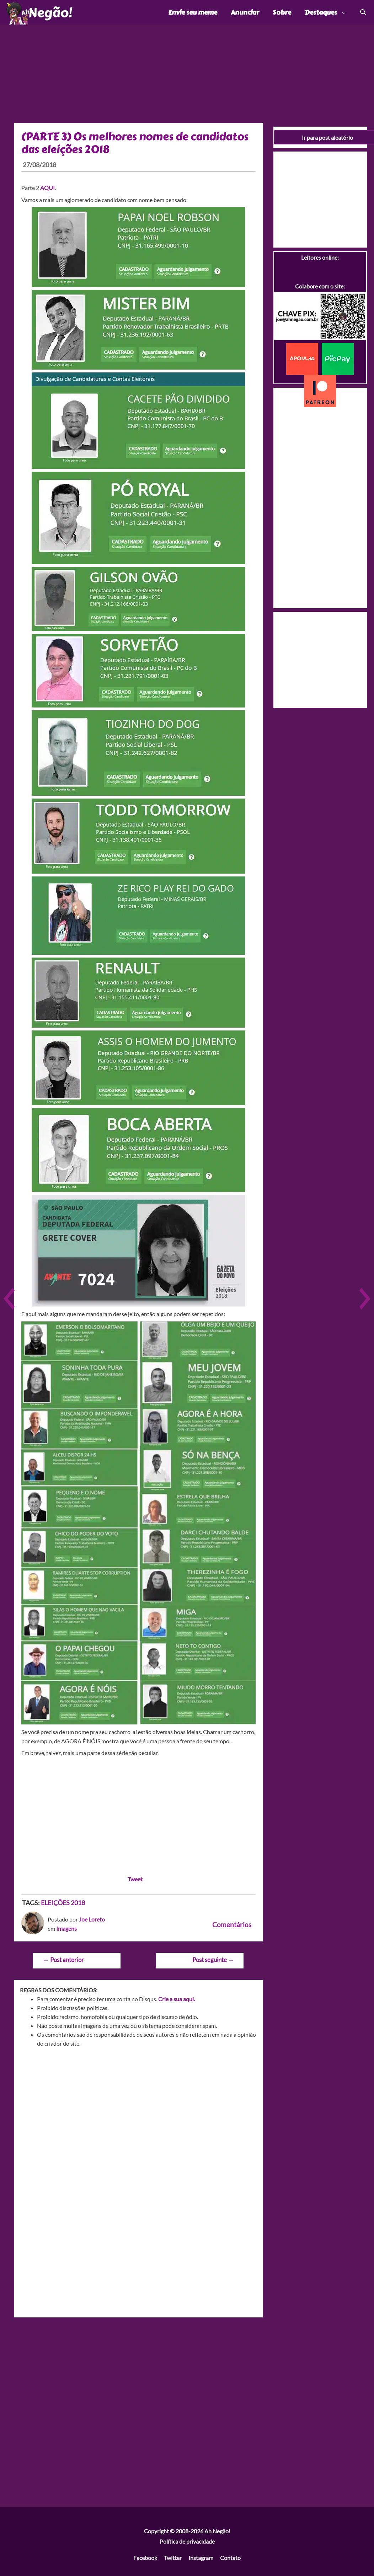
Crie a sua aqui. (176, 2000)
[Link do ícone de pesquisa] (362, 13)
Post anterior (63, 1961)
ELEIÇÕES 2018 (63, 1904)
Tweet (135, 1880)
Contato (230, 2559)
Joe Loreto (92, 1920)
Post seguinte (213, 1961)
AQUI (47, 189)
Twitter (173, 2559)
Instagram (200, 2559)
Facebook (145, 2559)
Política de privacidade (187, 2542)
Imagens (66, 1929)
